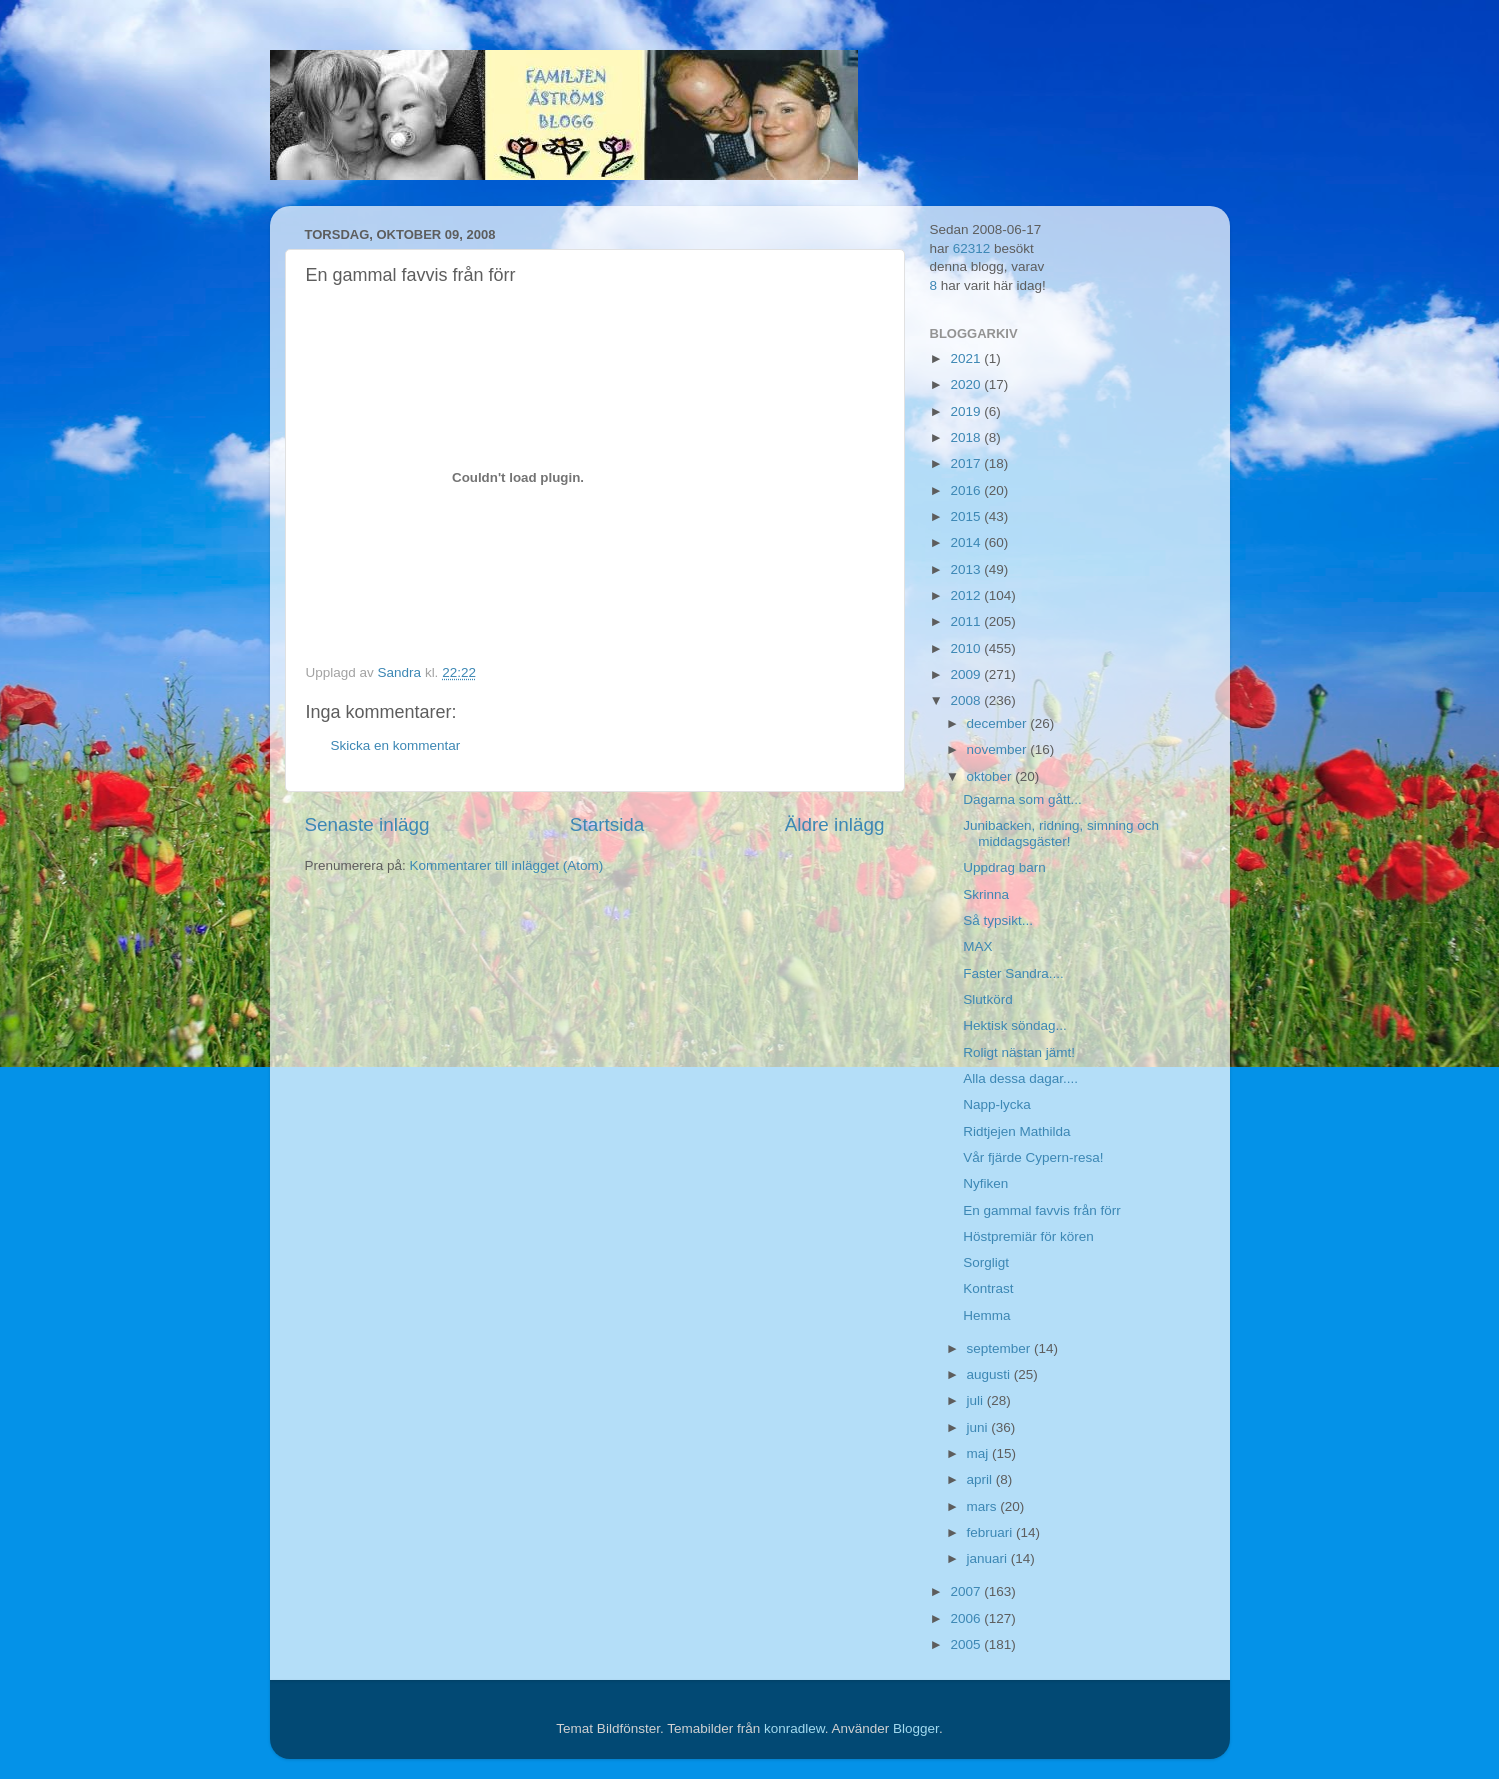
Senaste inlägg (367, 824)
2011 (967, 621)
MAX (977, 946)
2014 (967, 542)
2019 (967, 411)
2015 (967, 516)
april (981, 1479)
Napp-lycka (997, 1104)
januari (989, 1558)
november (999, 749)
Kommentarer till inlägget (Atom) (507, 865)
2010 (967, 648)
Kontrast (988, 1288)
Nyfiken (985, 1183)
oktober (991, 776)
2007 (967, 1591)
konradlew (794, 1728)
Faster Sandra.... (1013, 973)
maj (980, 1453)
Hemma (986, 1315)
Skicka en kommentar (396, 745)
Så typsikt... (998, 920)
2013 (967, 569)
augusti (990, 1374)
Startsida (607, 824)
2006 (967, 1618)
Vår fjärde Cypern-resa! (1033, 1157)
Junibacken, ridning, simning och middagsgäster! (1061, 833)
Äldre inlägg (835, 824)
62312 (972, 248)
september (1001, 1348)
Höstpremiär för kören (1028, 1236)
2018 (967, 437)
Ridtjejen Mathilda (1016, 1131)
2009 (967, 674)
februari (992, 1532)
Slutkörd (988, 999)
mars (984, 1506)
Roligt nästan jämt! (1019, 1052)
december (999, 723)
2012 (967, 595)
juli (977, 1400)
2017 (967, 463)
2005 (967, 1644)
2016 (967, 490)
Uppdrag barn (1004, 867)
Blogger (916, 1728)
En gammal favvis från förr (1042, 1210)
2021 (967, 358)
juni (979, 1427)
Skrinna (986, 894)
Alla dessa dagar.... (1020, 1078)
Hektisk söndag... (1015, 1025)
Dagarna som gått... (1022, 799)
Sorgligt (986, 1262)
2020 (967, 384)
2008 (967, 700)
